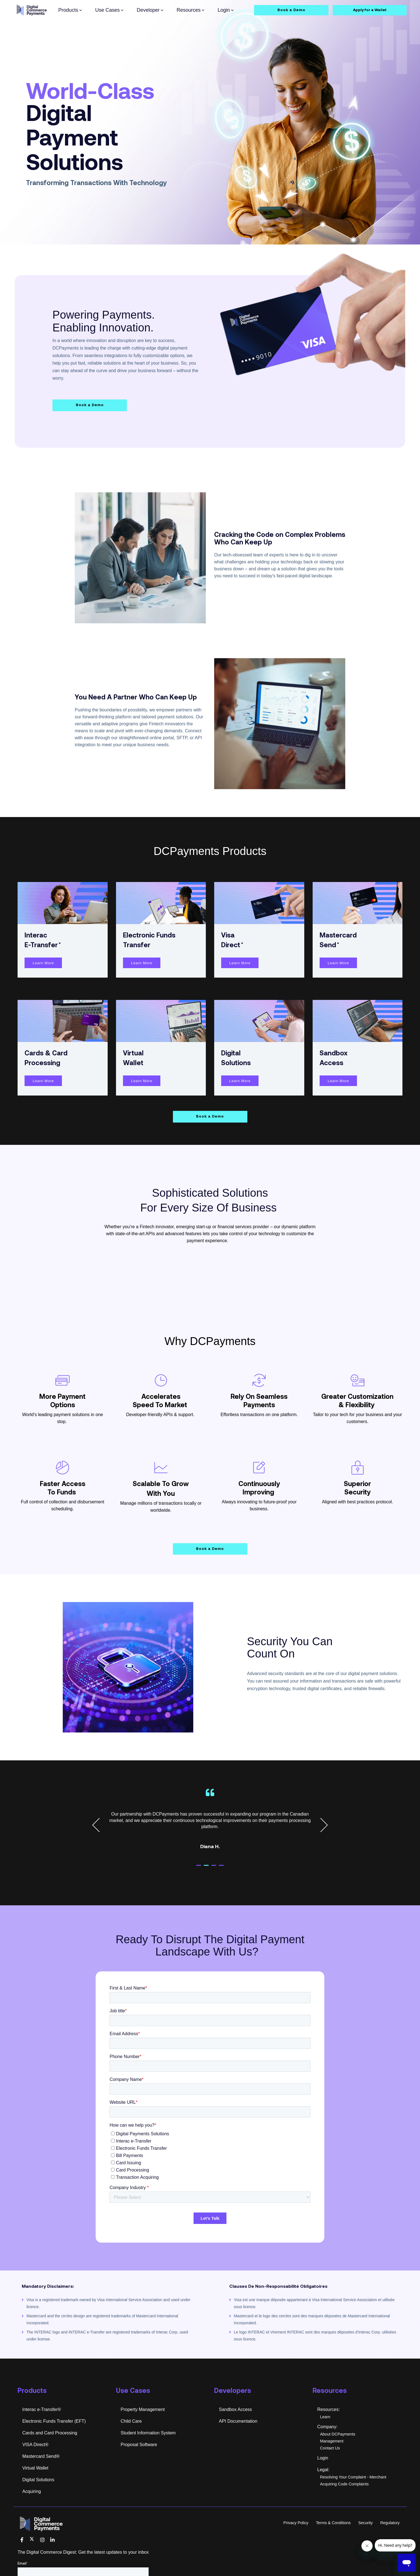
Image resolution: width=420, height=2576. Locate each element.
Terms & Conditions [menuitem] (333, 2542)
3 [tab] (219, 1887)
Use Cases (109, 10)
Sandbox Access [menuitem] (235, 2429)
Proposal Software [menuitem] (139, 2464)
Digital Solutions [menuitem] (38, 2499)
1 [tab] (204, 1887)
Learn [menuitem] (325, 2436)
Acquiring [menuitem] (31, 2511)
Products (70, 10)
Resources (190, 10)
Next (321, 1845)
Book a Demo (291, 10)
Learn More (43, 982)
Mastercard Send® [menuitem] (41, 2475)
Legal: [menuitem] (323, 2489)
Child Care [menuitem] (131, 2440)
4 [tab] (226, 1887)
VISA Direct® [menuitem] (35, 2464)
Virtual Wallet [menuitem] (35, 2487)
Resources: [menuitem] (328, 2429)
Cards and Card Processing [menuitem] (49, 2452)
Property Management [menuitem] (143, 2429)
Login (226, 10)
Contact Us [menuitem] (330, 2467)
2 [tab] (211, 1887)
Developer (150, 10)
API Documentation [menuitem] (238, 2440)
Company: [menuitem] (327, 2446)
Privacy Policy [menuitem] (295, 2542)
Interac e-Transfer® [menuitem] (41, 2429)
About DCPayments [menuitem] (337, 2453)
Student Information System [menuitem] (148, 2452)
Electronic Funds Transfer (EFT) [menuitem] (54, 2440)
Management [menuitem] (332, 2460)
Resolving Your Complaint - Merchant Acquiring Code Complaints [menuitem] (353, 2500)
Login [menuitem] (322, 2477)
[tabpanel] (210, 1842)
